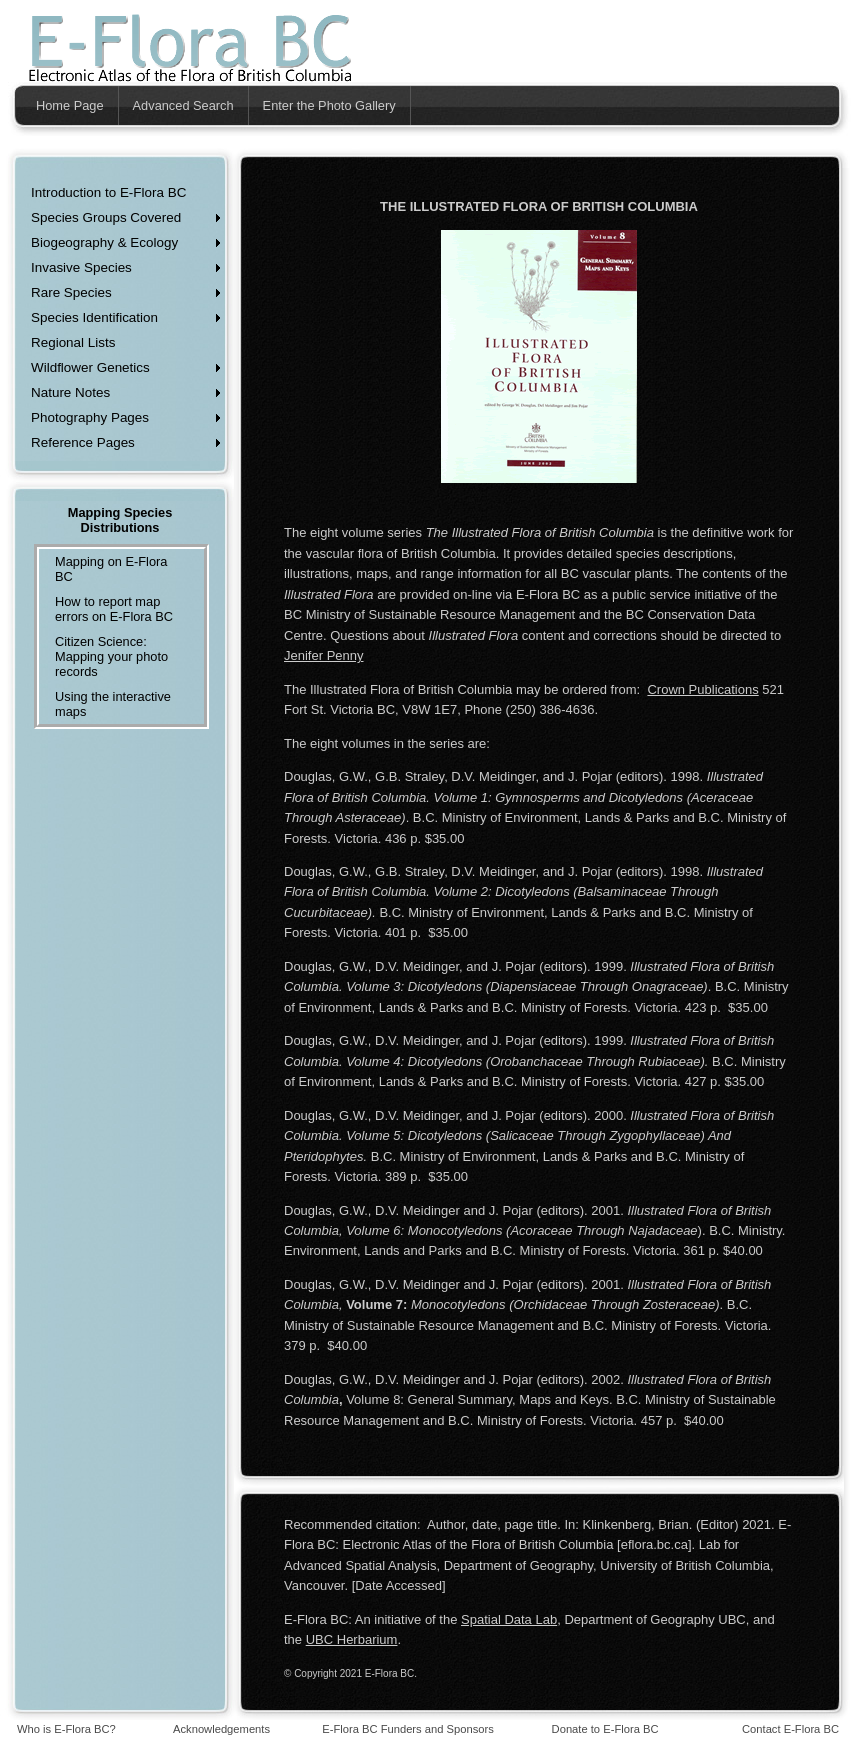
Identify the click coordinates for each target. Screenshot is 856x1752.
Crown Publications (702, 689)
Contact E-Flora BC (790, 1729)
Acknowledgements (221, 1729)
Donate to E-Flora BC (605, 1729)
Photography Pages (90, 417)
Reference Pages (83, 442)
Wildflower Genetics (90, 367)
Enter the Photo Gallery (329, 105)
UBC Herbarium (352, 1639)
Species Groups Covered (106, 217)
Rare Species (71, 292)
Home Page (70, 105)
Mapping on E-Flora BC (111, 569)
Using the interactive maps (113, 704)
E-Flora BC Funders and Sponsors (408, 1729)
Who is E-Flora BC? (66, 1729)
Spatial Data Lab (509, 1619)
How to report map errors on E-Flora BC (114, 609)
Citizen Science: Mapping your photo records (111, 656)
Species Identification (94, 317)
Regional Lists (73, 342)
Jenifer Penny (324, 655)
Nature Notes (70, 392)
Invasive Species (81, 267)
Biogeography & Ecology (104, 242)
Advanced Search (183, 105)
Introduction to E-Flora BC (108, 192)
